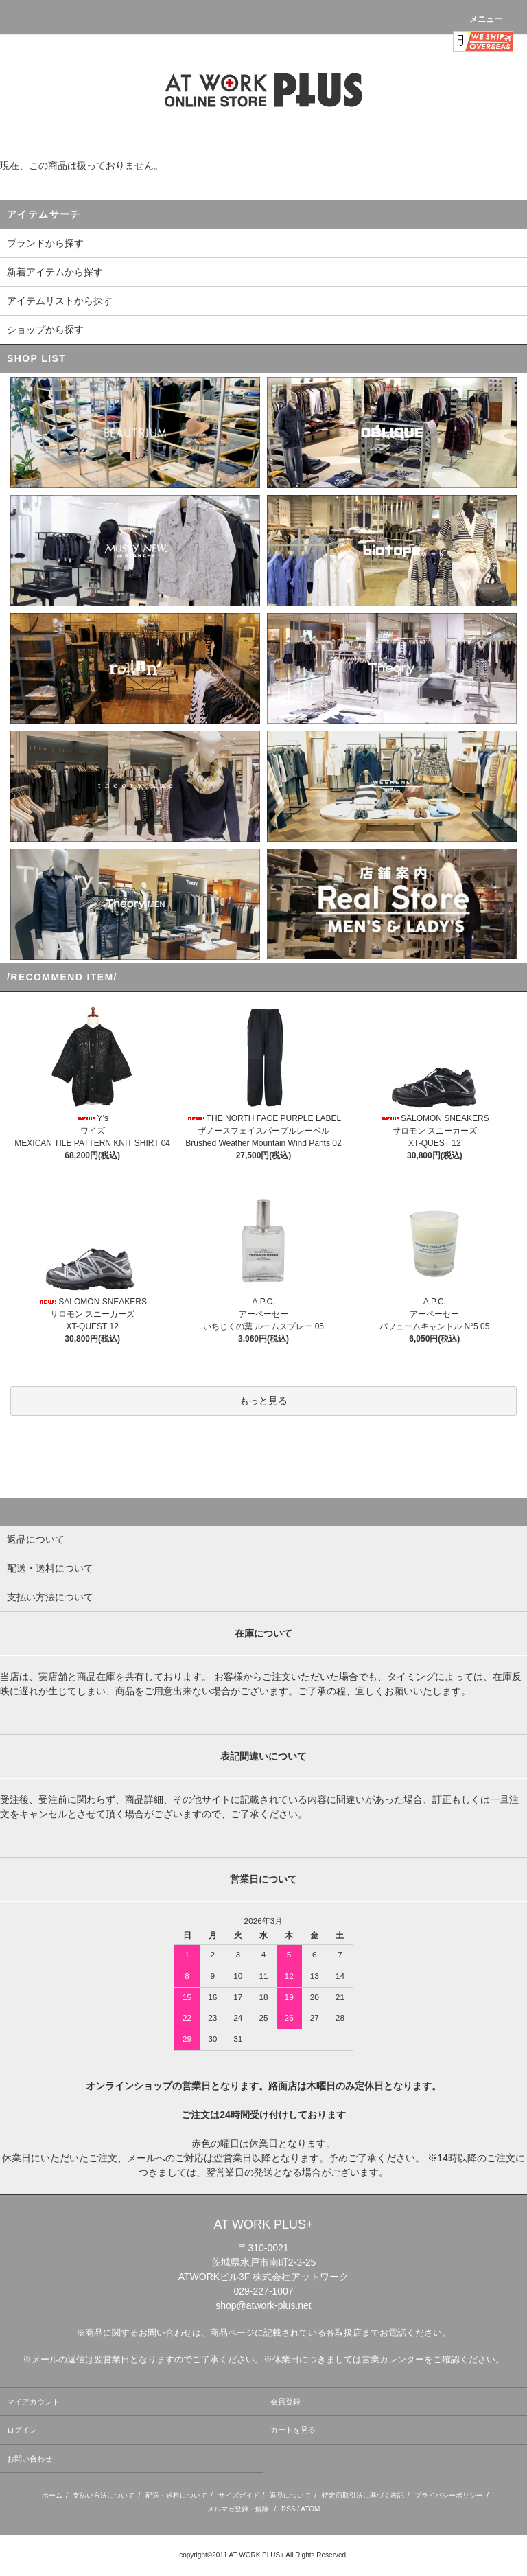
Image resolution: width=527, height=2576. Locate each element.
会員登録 (285, 2401)
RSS (288, 2509)
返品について (290, 2495)
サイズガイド (238, 2495)
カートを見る (293, 2430)
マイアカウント (33, 2401)
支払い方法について (103, 2495)
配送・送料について (176, 2495)
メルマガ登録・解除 (238, 2509)
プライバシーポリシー (448, 2495)
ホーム (52, 2495)
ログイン (22, 2430)
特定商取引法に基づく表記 (363, 2495)
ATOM (310, 2509)
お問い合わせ (29, 2458)
